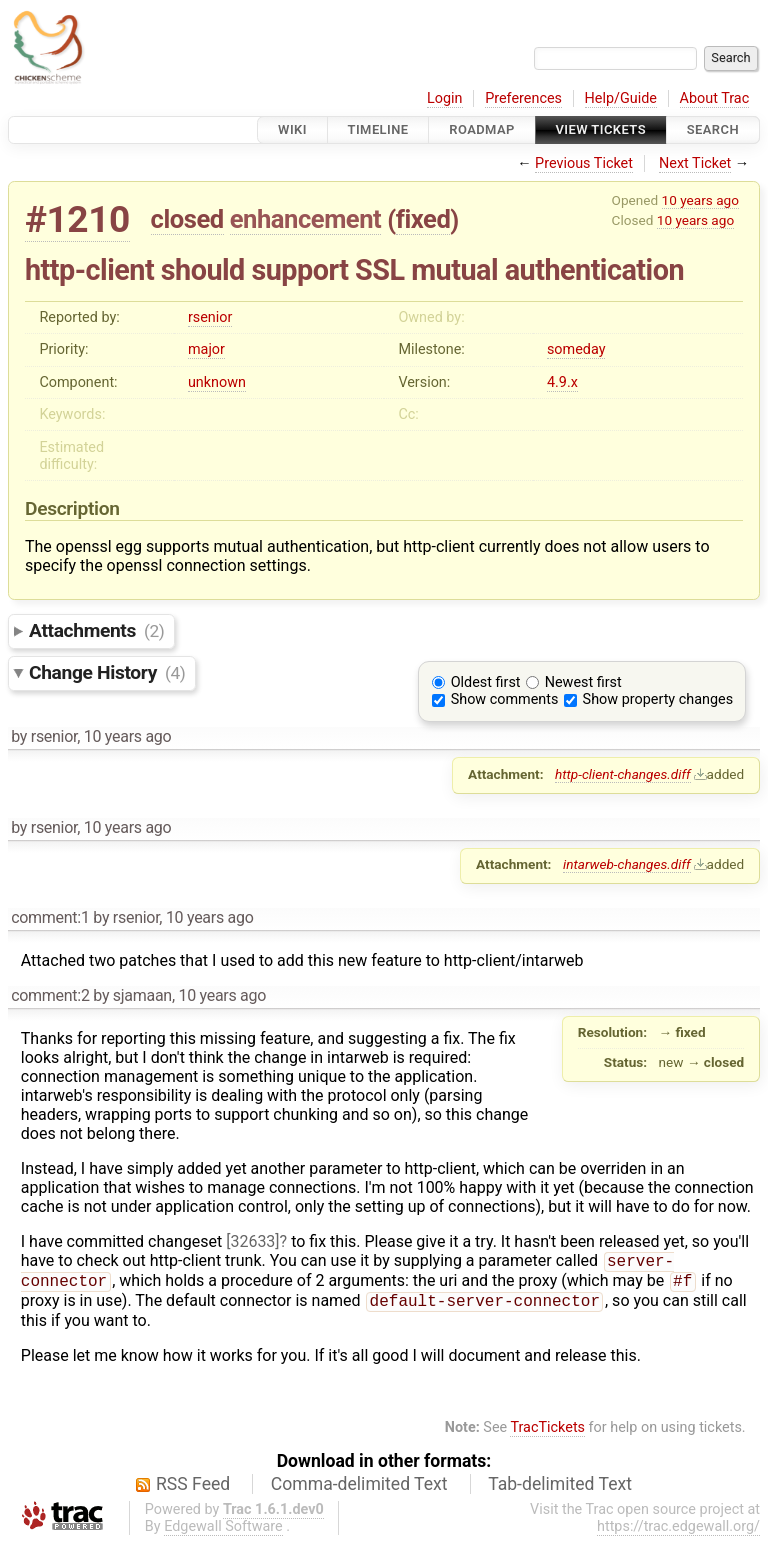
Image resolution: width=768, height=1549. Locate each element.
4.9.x (562, 382)
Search (713, 129)
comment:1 (50, 917)
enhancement (306, 219)
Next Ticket (695, 163)
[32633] (252, 1241)
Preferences (523, 98)
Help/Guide (621, 98)
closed (187, 219)
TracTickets (547, 1433)
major (206, 349)
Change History (107, 672)
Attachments (96, 630)
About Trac (715, 98)
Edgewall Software (223, 1532)
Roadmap (482, 129)
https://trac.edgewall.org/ (678, 1532)
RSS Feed (193, 1490)
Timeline (378, 129)
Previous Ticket (584, 163)
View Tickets (601, 129)
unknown (217, 382)
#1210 (77, 219)
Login (445, 98)
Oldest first (486, 682)
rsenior (210, 317)
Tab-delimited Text (560, 1490)
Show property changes (658, 699)
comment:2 (50, 995)
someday (576, 349)
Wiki (292, 129)
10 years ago (700, 200)
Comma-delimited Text (359, 1490)
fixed (423, 219)
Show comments (505, 699)
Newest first (583, 682)
